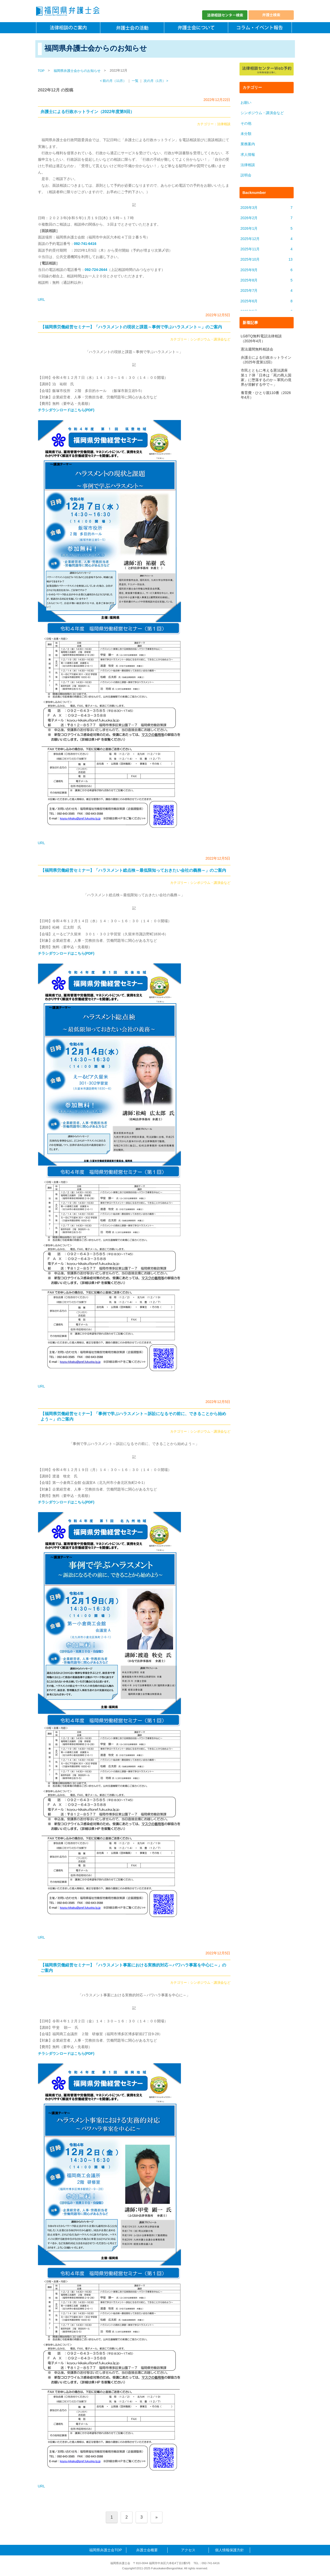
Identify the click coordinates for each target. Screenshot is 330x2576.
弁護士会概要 (147, 2550)
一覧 (135, 81)
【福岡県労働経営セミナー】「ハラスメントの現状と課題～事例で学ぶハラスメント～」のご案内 (131, 327)
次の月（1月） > (156, 81)
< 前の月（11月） (113, 81)
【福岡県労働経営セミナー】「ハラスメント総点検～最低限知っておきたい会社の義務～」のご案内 (133, 870)
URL (41, 299)
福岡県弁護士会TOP (105, 2550)
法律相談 (223, 124)
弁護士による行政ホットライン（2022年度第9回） (87, 111)
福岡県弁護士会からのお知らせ (77, 71)
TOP (41, 71)
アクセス (188, 2550)
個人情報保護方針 (229, 2550)
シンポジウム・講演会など (210, 339)
